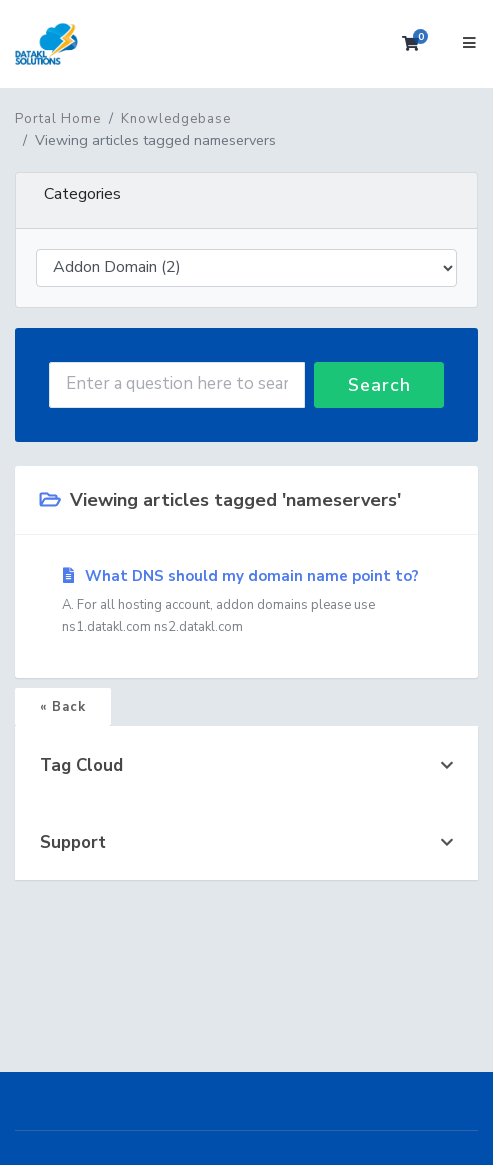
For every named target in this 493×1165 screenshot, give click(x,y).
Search (379, 385)
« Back (63, 707)
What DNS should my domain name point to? (246, 602)
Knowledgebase (176, 119)
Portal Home (58, 119)
